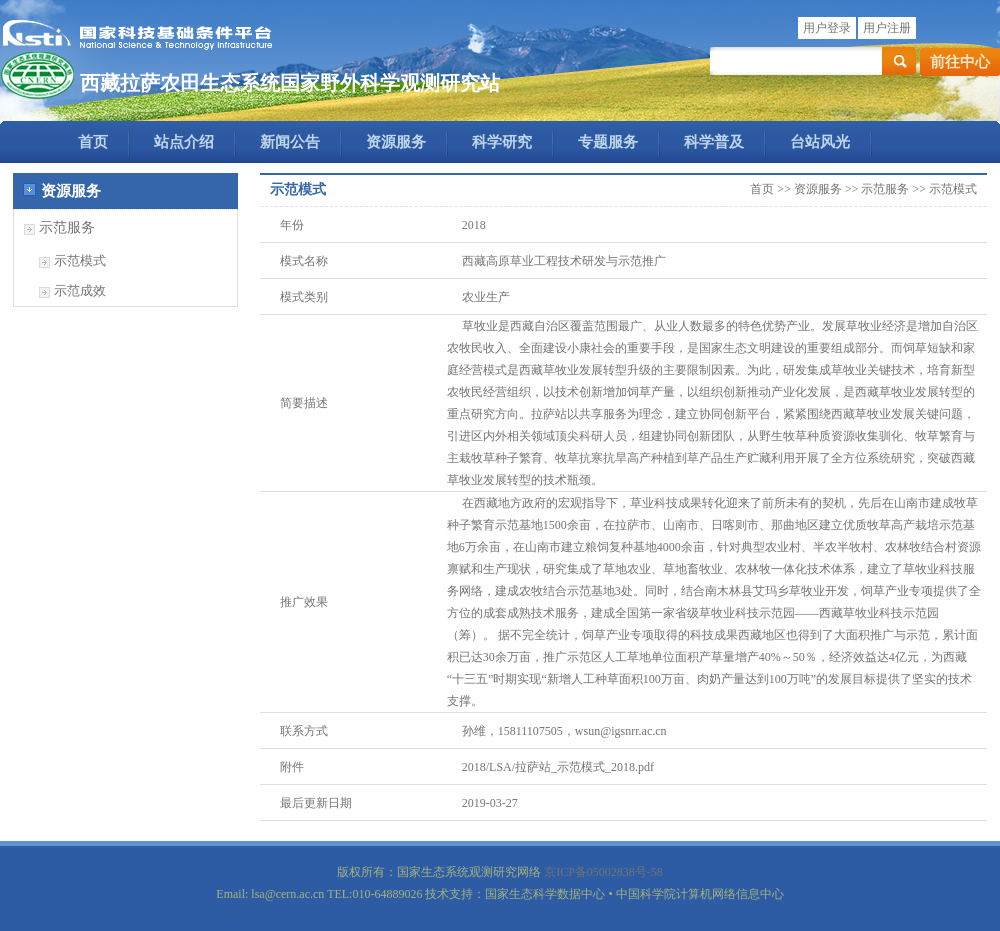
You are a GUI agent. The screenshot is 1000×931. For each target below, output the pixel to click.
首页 (93, 142)
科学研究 (502, 142)
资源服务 (396, 142)
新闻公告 (290, 142)
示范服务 (67, 227)
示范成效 (80, 290)
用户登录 (827, 28)
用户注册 (887, 28)
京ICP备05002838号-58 (603, 872)
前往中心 (960, 62)
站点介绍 (184, 142)
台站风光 (820, 142)
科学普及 (714, 142)
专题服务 (608, 142)
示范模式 (80, 260)
